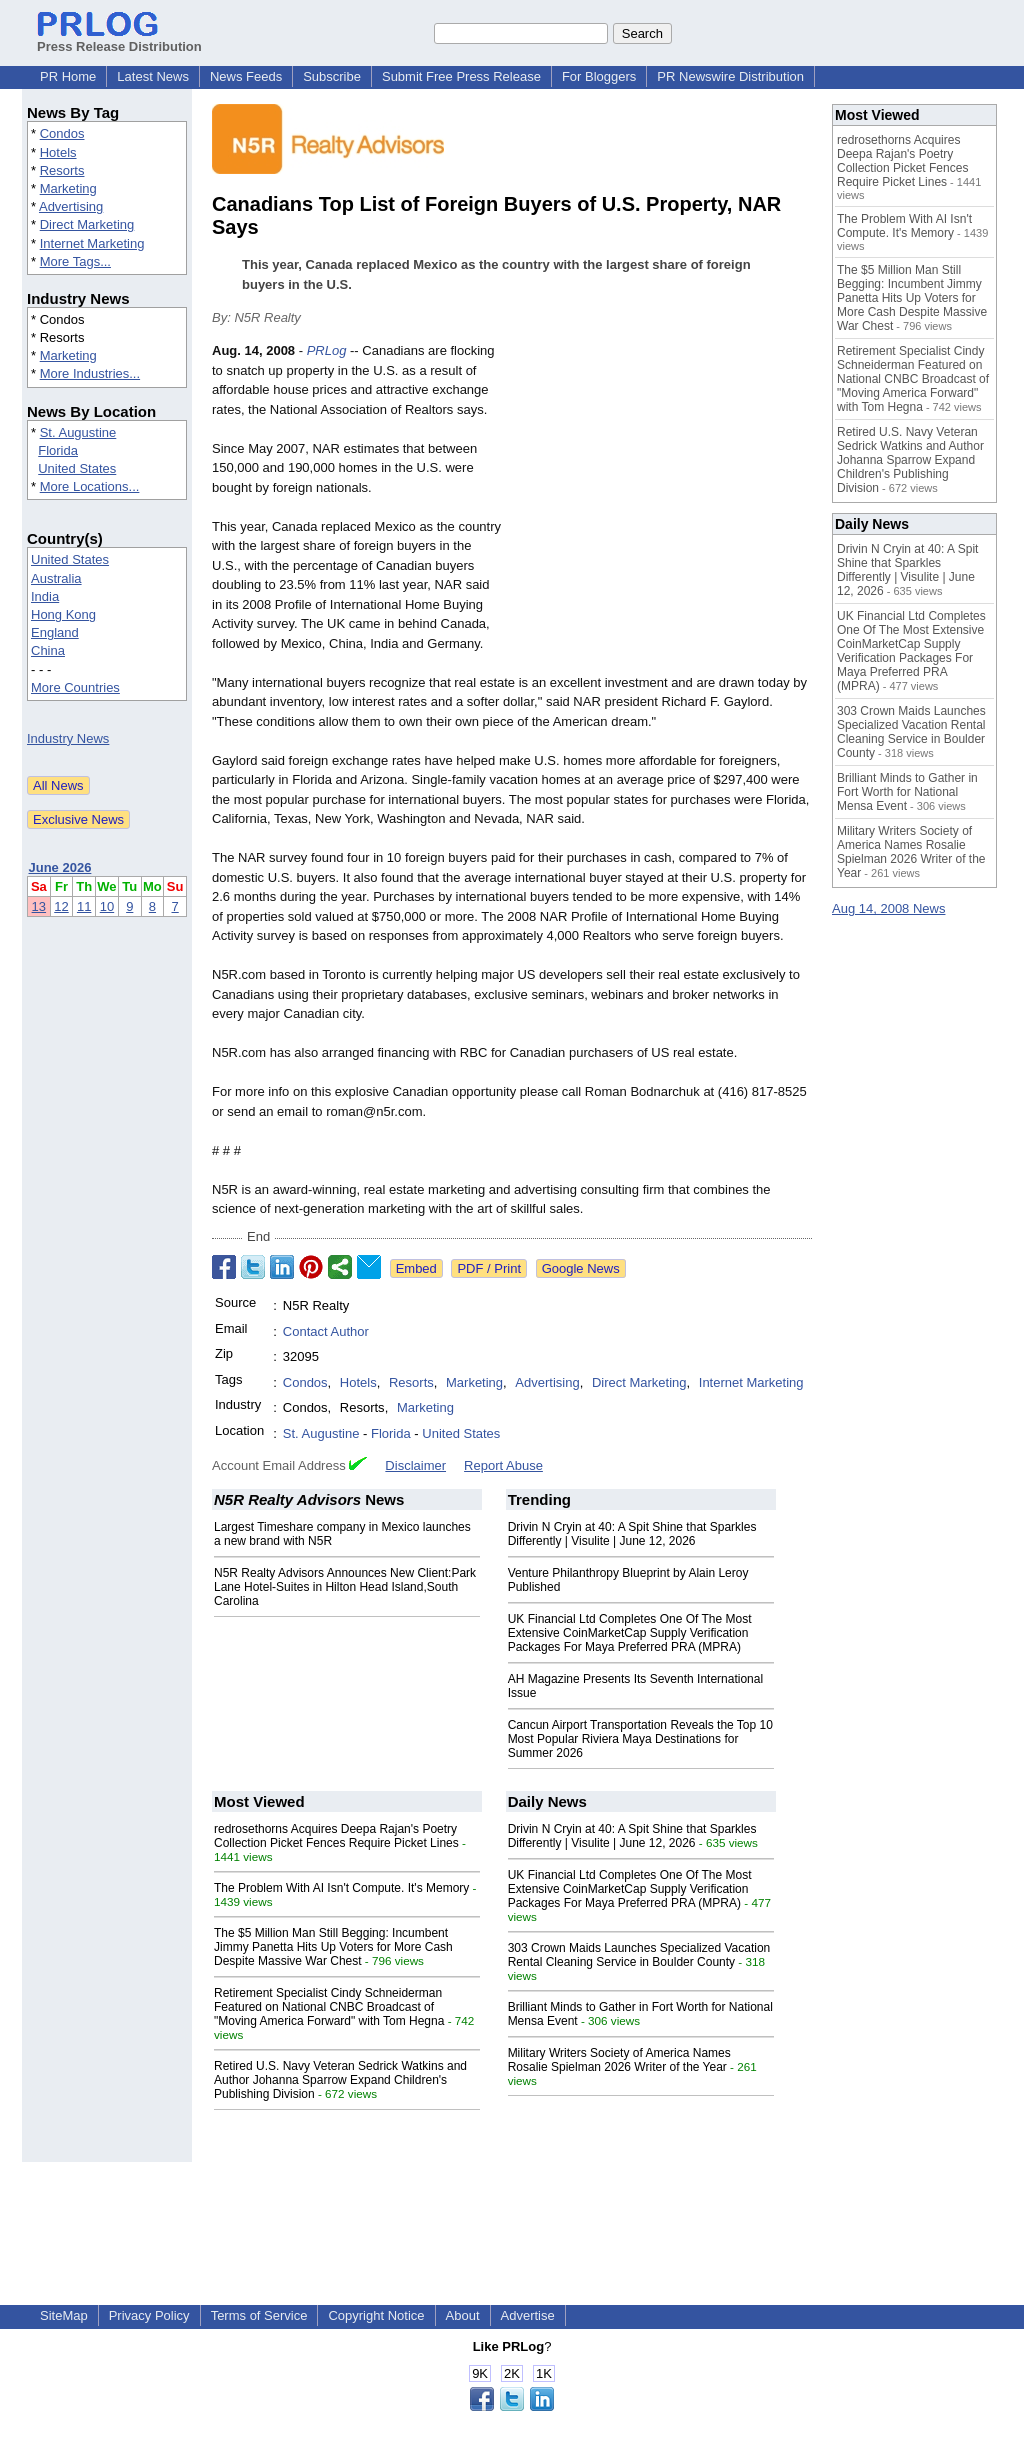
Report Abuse (503, 1465)
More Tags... (75, 261)
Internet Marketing (92, 243)
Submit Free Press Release (461, 76)
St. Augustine (78, 432)
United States (77, 468)
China (48, 650)
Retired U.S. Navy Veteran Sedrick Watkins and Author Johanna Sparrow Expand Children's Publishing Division (340, 2080)
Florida (58, 450)
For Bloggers (599, 76)
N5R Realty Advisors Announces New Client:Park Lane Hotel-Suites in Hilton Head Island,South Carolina (345, 1587)
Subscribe (332, 76)
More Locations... (90, 486)
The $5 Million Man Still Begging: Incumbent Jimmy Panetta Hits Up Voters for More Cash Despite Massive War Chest (333, 1947)
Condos (62, 133)
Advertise (528, 2315)
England (55, 632)
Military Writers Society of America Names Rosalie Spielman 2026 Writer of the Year (619, 2060)
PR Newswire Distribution (730, 76)
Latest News (153, 76)
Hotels (58, 152)
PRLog (327, 350)
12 (61, 906)
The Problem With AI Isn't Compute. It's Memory (341, 1888)
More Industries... (90, 373)
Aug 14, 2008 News (888, 908)
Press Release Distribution (119, 39)
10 (107, 906)
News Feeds (246, 76)
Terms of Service (259, 2315)
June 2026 (60, 867)
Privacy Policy (149, 2315)
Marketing (68, 188)
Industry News (68, 738)
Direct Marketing (87, 224)
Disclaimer (415, 1465)
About (463, 2315)
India (45, 596)
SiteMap (64, 2315)
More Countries (75, 687)
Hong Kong (63, 614)
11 (84, 906)
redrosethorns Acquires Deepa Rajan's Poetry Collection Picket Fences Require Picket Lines (336, 1836)
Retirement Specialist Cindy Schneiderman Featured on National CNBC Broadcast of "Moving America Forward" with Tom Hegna (329, 2007)
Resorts (62, 170)
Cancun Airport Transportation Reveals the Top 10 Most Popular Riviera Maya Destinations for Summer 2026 (640, 1739)
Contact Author (326, 1331)
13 (39, 906)
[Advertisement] (662, 488)
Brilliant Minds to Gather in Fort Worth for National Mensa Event (907, 792)
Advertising (71, 206)
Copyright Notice (376, 2315)
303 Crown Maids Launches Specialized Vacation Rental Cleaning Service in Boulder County (639, 1955)
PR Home (68, 76)
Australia (56, 578)
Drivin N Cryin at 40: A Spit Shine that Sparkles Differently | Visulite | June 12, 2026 (632, 1534)
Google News (581, 1268)
